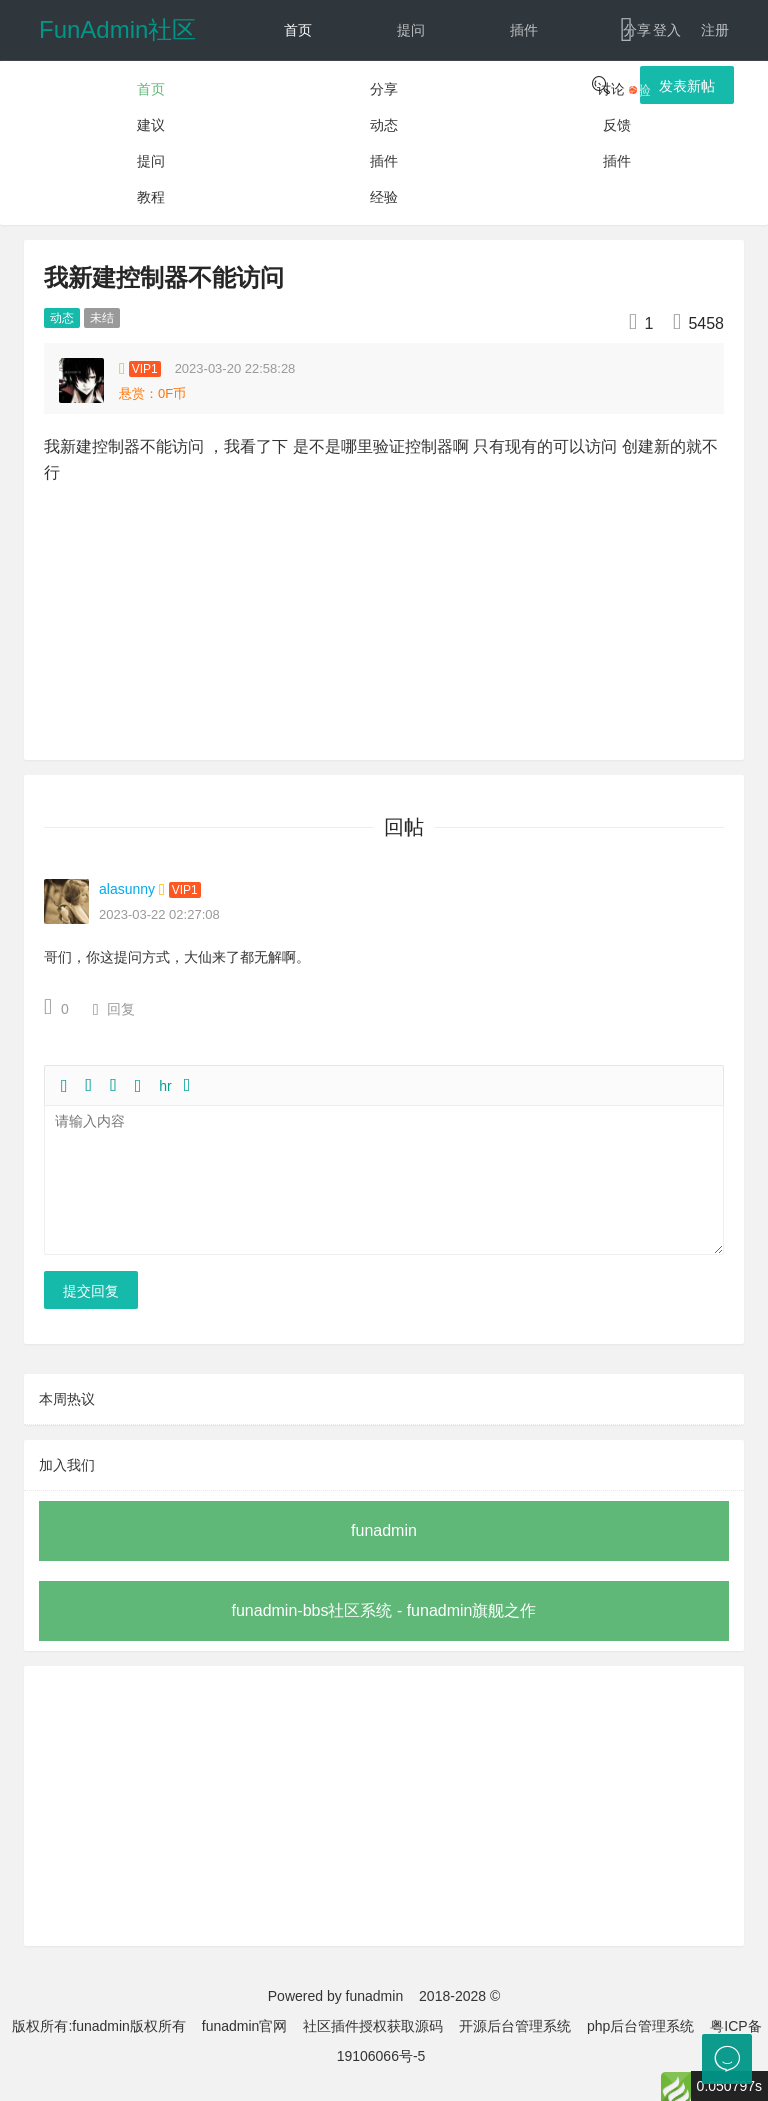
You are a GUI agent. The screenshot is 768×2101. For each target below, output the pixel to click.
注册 (715, 30)
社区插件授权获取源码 (373, 2026)
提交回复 (91, 1291)
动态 (298, 150)
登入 (667, 30)
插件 (524, 30)
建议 (411, 90)
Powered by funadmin (335, 1996)
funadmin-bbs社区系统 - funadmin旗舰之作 (384, 1610)
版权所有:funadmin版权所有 (98, 2026)
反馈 (411, 150)
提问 (411, 30)
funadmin (384, 1530)
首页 (298, 30)
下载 (619, 150)
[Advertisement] (384, 1806)
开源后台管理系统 (515, 2026)
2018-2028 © (459, 1996)
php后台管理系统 (640, 2026)
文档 (506, 150)
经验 (637, 90)
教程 (524, 90)
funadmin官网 (245, 2026)
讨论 (298, 90)
